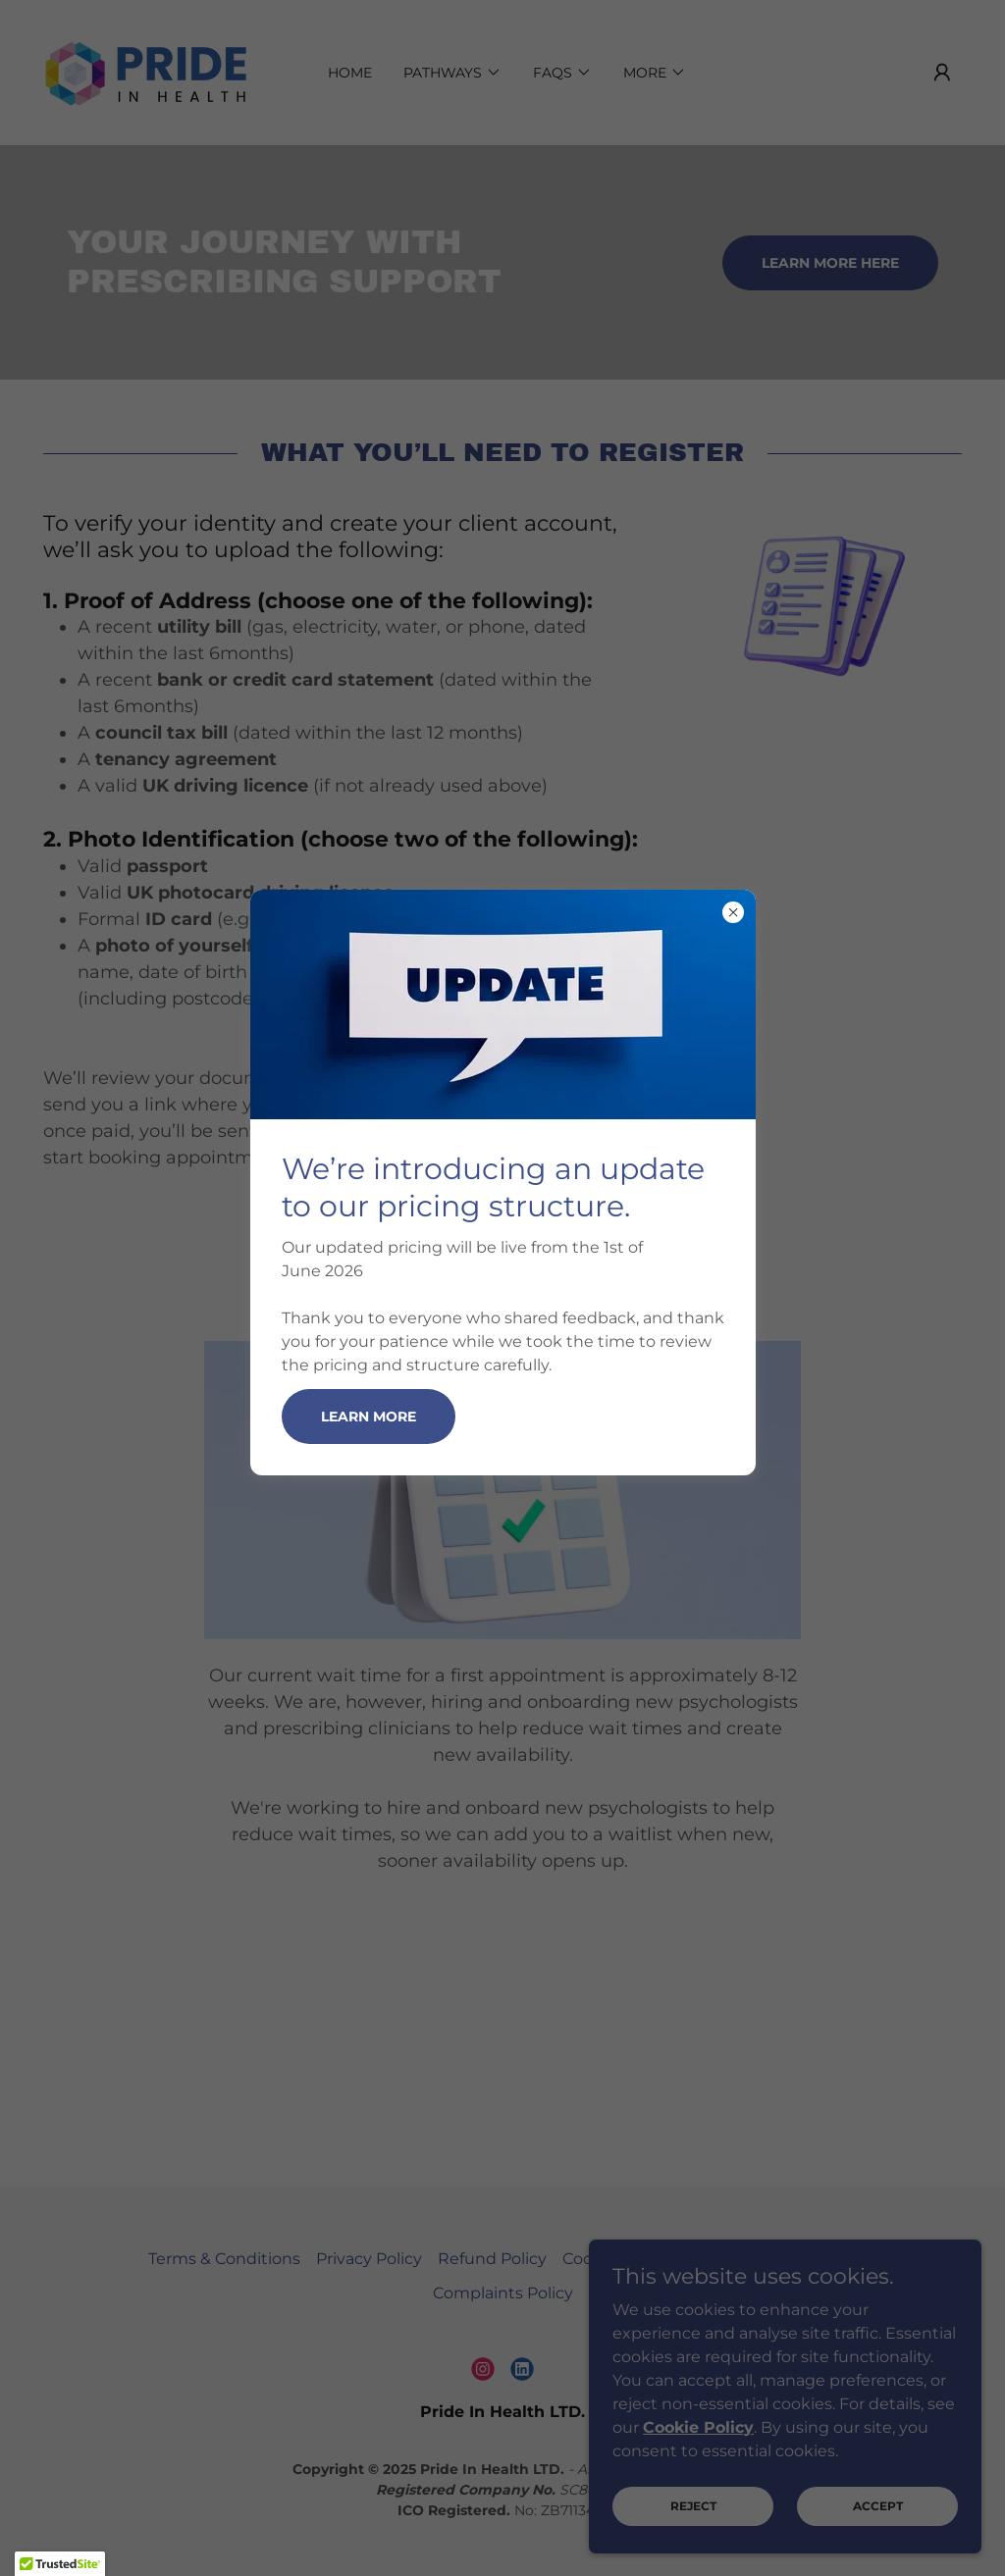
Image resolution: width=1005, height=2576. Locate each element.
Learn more (368, 1416)
